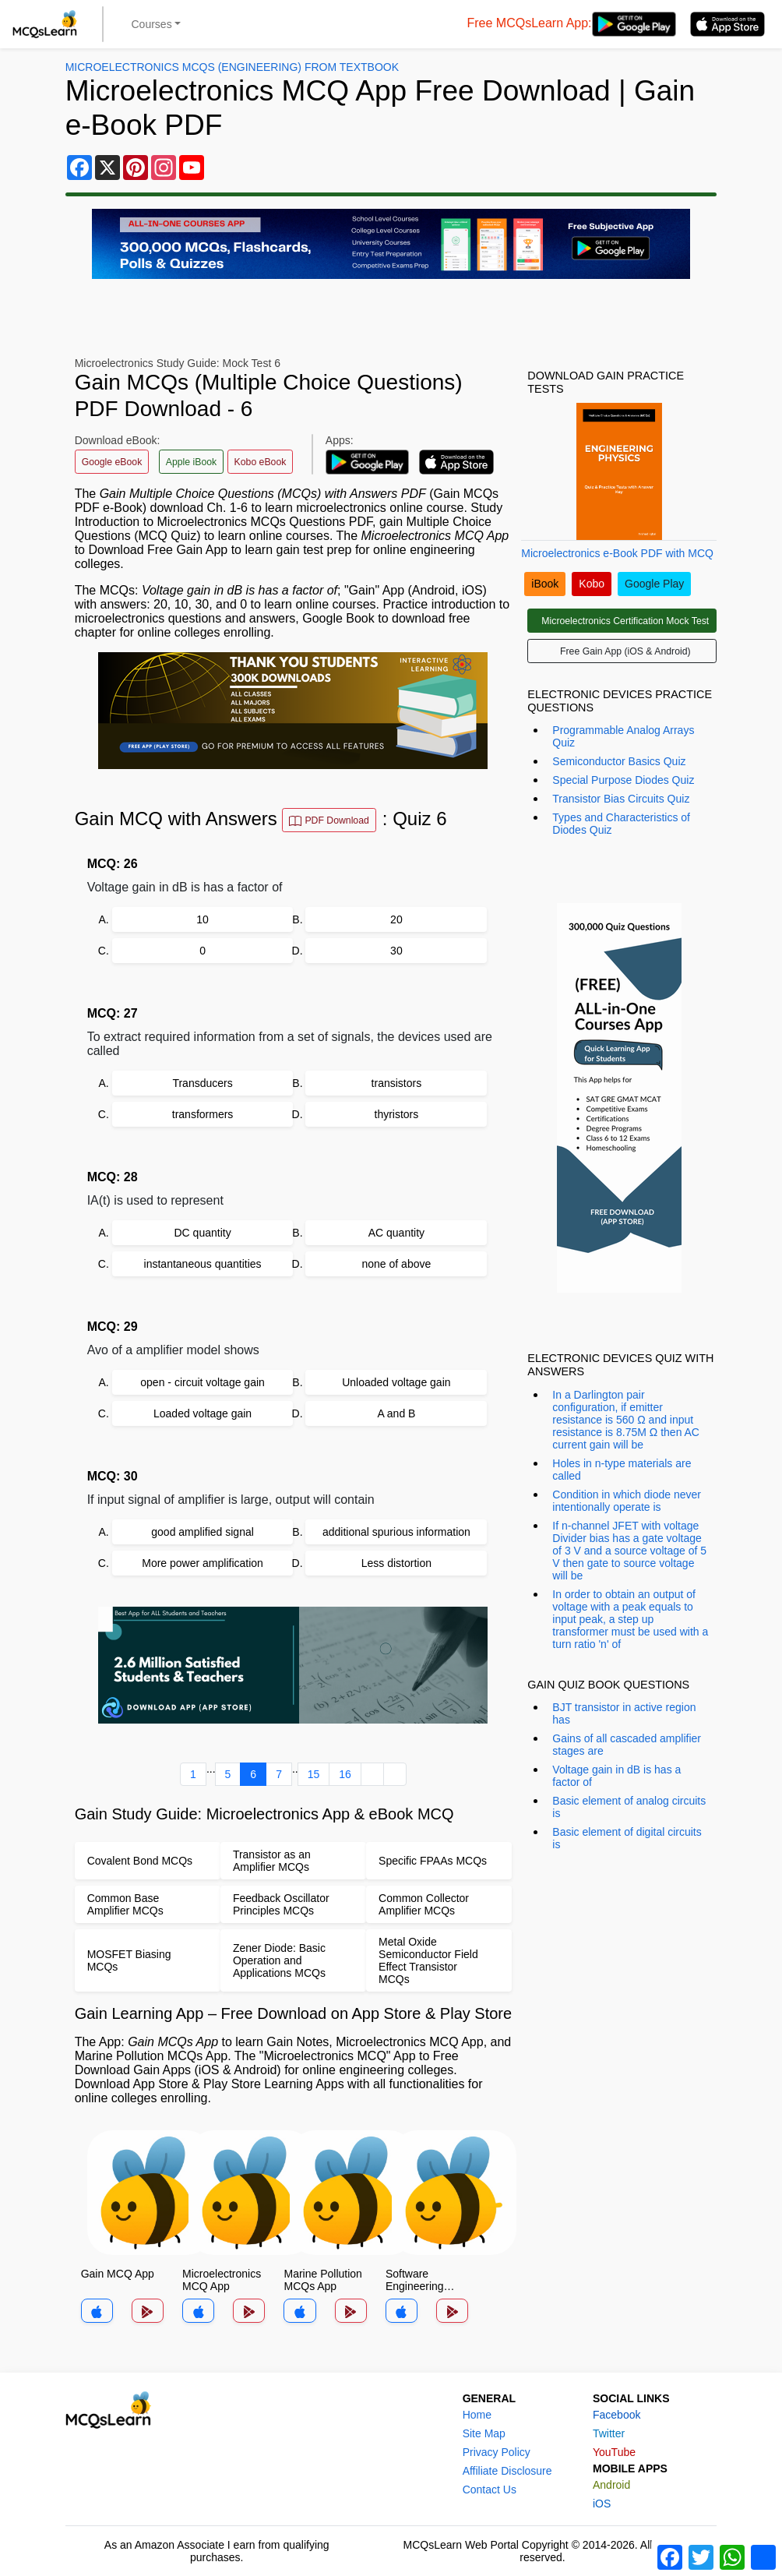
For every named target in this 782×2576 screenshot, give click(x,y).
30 (396, 950)
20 (396, 919)
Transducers (202, 1083)
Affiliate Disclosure (507, 2471)
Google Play (654, 583)
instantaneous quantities (203, 1264)
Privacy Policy (496, 2452)
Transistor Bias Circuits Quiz (620, 798)
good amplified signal (202, 1532)
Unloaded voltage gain (396, 1382)
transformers (203, 1114)
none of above (397, 1264)
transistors (397, 1083)
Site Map (484, 2433)
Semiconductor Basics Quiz (618, 761)
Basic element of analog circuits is (629, 1806)
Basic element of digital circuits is (626, 1838)
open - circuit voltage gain (202, 1382)
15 (314, 1774)
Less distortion (396, 1563)
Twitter (609, 2433)
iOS (602, 2503)
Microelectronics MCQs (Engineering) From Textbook (232, 67)
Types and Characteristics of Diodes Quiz (621, 823)
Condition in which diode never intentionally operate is (626, 1500)
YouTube (614, 2452)
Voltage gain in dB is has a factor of (616, 1775)
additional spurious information (396, 1532)
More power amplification (202, 1563)
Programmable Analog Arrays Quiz (623, 736)
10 (202, 919)
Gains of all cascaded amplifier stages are (626, 1744)
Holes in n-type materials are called (621, 1469)
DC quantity (202, 1232)
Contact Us (489, 2489)
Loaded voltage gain (202, 1413)
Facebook (616, 2414)
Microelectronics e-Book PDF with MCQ (617, 553)
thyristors (397, 1114)
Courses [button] (152, 24)
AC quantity (396, 1232)
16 (345, 1774)
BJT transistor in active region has (624, 1713)
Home (477, 2414)
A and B (396, 1413)
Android (611, 2485)
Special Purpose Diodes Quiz (623, 780)
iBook (544, 583)
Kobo (591, 583)
